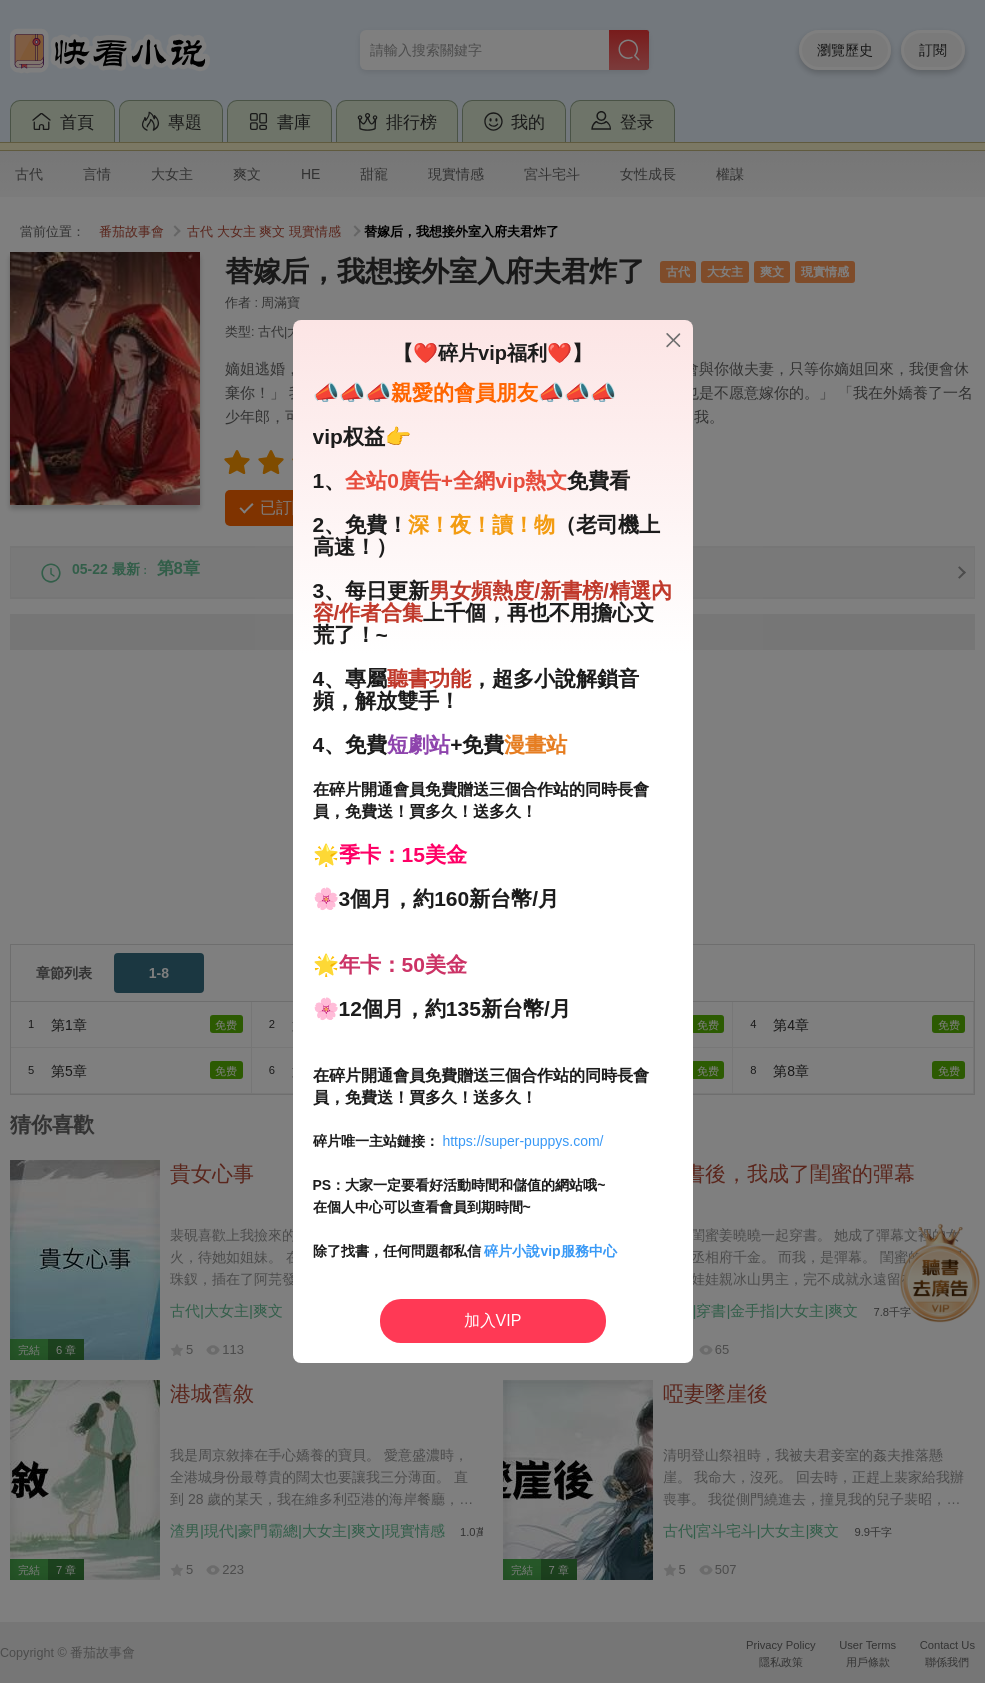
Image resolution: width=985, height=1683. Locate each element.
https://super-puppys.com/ (522, 1141)
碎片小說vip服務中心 (550, 1251)
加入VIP (493, 1320)
